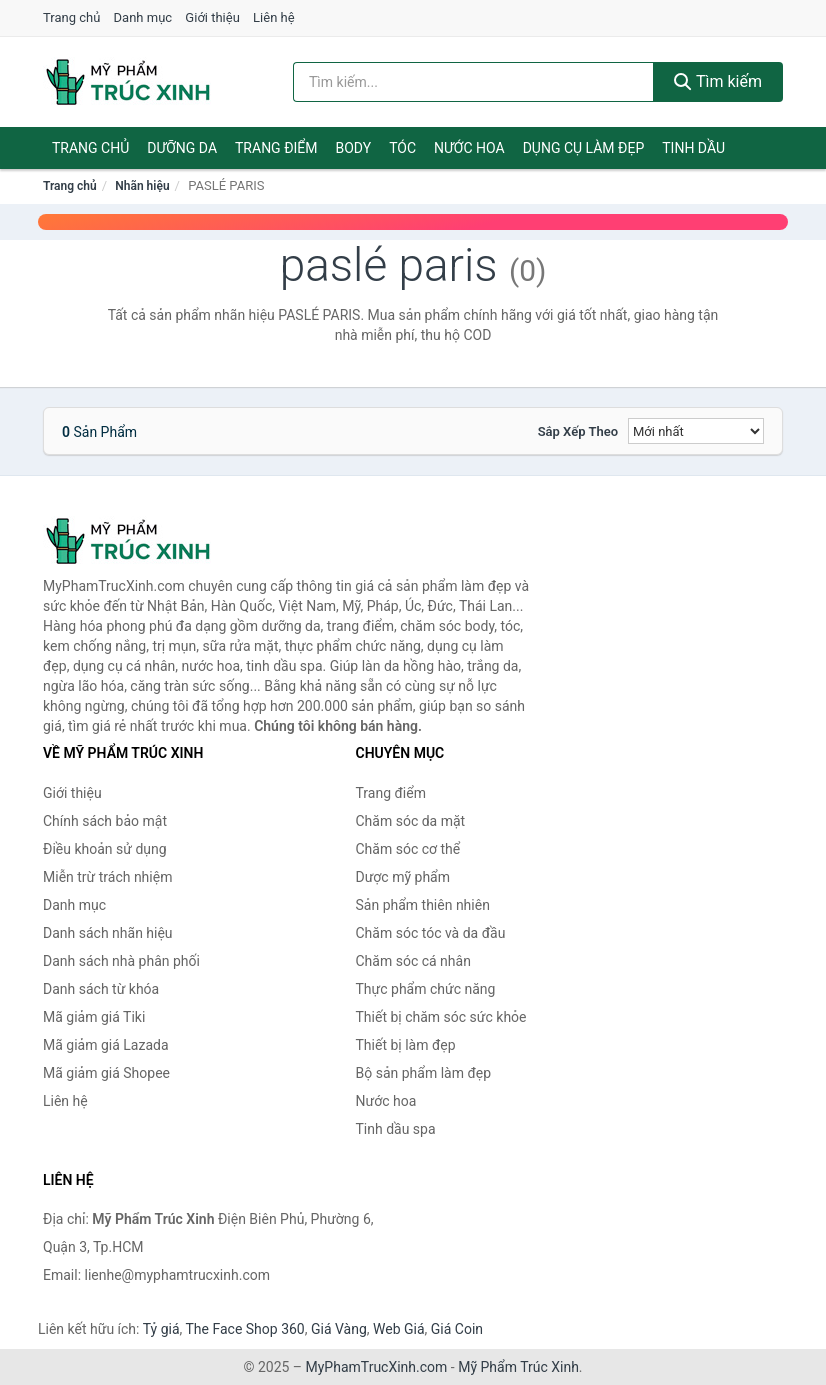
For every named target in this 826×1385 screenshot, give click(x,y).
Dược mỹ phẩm (403, 877)
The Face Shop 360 (244, 1329)
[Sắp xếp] (696, 431)
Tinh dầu (693, 148)
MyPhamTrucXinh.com (377, 1367)
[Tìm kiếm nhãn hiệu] (473, 82)
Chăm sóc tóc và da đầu (431, 933)
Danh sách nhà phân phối (121, 961)
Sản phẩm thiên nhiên (423, 905)
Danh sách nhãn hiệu (108, 933)
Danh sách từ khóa (101, 989)
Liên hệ (274, 17)
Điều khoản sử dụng (105, 849)
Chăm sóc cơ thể (408, 849)
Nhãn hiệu (142, 186)
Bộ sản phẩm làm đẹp (424, 1073)
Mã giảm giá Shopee (106, 1073)
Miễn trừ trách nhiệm (107, 877)
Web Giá (399, 1329)
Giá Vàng (339, 1329)
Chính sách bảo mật (105, 821)
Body (354, 148)
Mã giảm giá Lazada (106, 1045)
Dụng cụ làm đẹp (584, 148)
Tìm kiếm (718, 81)
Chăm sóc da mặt (411, 821)
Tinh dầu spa (396, 1129)
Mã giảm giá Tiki (94, 1017)
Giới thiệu (212, 17)
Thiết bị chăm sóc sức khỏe (441, 1017)
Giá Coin (457, 1329)
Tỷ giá (161, 1329)
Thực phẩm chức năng (426, 989)
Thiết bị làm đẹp (406, 1045)
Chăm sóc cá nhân (413, 961)
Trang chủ (71, 17)
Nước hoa (469, 148)
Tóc (402, 148)
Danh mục (143, 17)
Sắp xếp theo (578, 431)
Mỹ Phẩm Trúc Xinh (518, 1367)
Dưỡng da (182, 148)
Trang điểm (276, 148)
